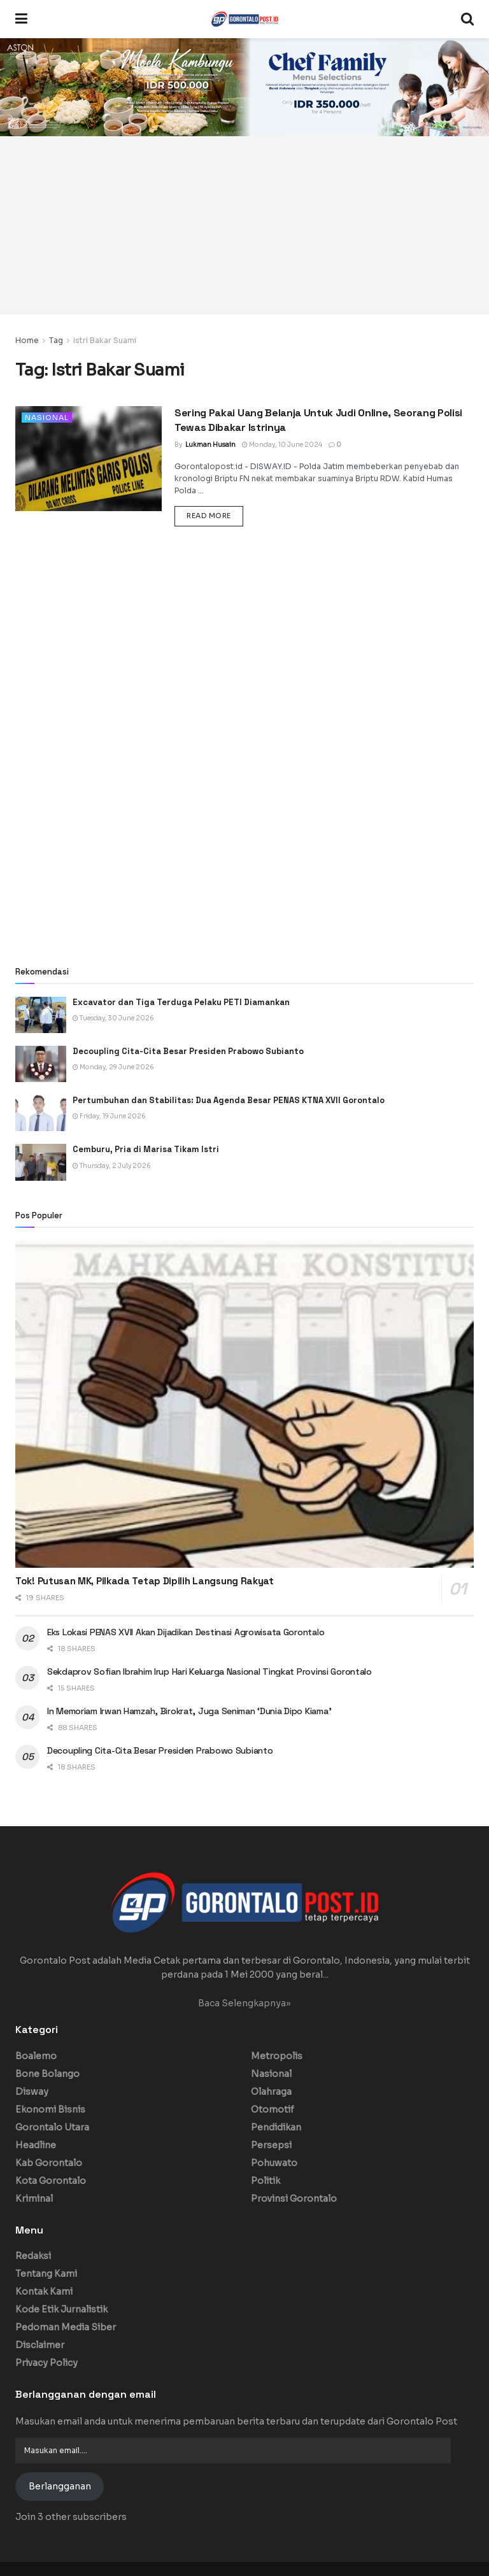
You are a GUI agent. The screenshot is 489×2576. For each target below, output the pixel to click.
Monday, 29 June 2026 (113, 1067)
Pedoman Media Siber (65, 2327)
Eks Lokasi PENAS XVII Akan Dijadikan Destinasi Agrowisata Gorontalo (185, 1632)
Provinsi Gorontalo (294, 2198)
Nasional (47, 417)
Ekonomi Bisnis (50, 2109)
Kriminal (34, 2198)
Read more (215, 515)
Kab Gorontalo (48, 2163)
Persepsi (271, 2145)
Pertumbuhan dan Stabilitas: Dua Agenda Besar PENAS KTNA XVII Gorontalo (229, 1100)
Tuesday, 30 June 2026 (113, 1018)
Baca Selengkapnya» (244, 2003)
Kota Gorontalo (50, 2180)
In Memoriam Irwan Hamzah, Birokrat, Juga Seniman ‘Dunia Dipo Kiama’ (189, 1711)
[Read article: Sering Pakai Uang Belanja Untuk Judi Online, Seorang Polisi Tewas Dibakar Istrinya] (88, 458)
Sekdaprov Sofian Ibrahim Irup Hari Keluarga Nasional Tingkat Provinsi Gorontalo (209, 1671)
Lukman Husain (210, 444)
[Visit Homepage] (244, 19)
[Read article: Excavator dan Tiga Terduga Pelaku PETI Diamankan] (40, 1015)
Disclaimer (39, 2345)
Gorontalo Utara (52, 2127)
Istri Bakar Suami (104, 340)
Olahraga (271, 2091)
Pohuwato (274, 2163)
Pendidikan (276, 2127)
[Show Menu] (21, 19)
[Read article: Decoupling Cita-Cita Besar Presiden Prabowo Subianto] (40, 1064)
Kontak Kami (44, 2291)
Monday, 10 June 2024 (282, 444)
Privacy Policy (46, 2362)
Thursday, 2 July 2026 (112, 1166)
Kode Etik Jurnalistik (61, 2309)
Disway (31, 2091)
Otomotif (272, 2109)
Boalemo (36, 2056)
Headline (35, 2145)
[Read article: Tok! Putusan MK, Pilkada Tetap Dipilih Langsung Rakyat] (244, 1404)
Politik (265, 2180)
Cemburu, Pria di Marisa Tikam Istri (146, 1149)
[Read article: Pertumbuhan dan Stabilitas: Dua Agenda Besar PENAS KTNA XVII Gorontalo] (40, 1113)
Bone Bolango (47, 2074)
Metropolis (276, 2056)
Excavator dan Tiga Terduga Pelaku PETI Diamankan (181, 1002)
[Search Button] (467, 19)
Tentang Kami (46, 2273)
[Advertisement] (244, 225)
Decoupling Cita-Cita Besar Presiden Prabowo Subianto (188, 1051)
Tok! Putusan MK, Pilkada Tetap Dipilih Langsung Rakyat (144, 1581)
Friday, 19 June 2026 (109, 1116)
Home (27, 340)
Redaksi (33, 2256)
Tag (56, 340)
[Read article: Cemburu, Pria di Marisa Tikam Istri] (40, 1162)
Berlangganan (60, 2486)
